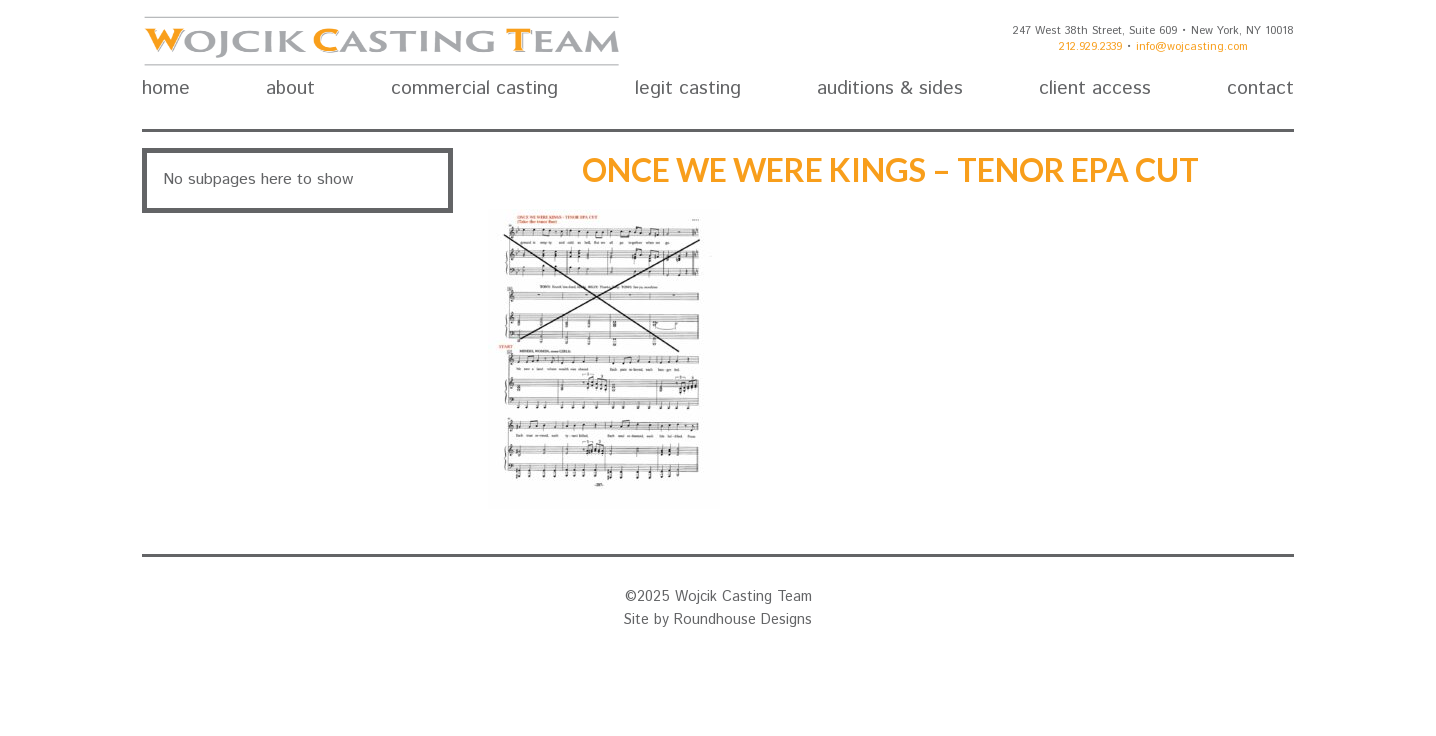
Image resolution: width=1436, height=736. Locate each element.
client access (1095, 88)
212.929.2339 (1090, 47)
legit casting (688, 88)
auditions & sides (890, 88)
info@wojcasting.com (1192, 47)
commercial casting (474, 88)
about (290, 88)
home (166, 88)
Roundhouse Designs (743, 620)
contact (1260, 88)
